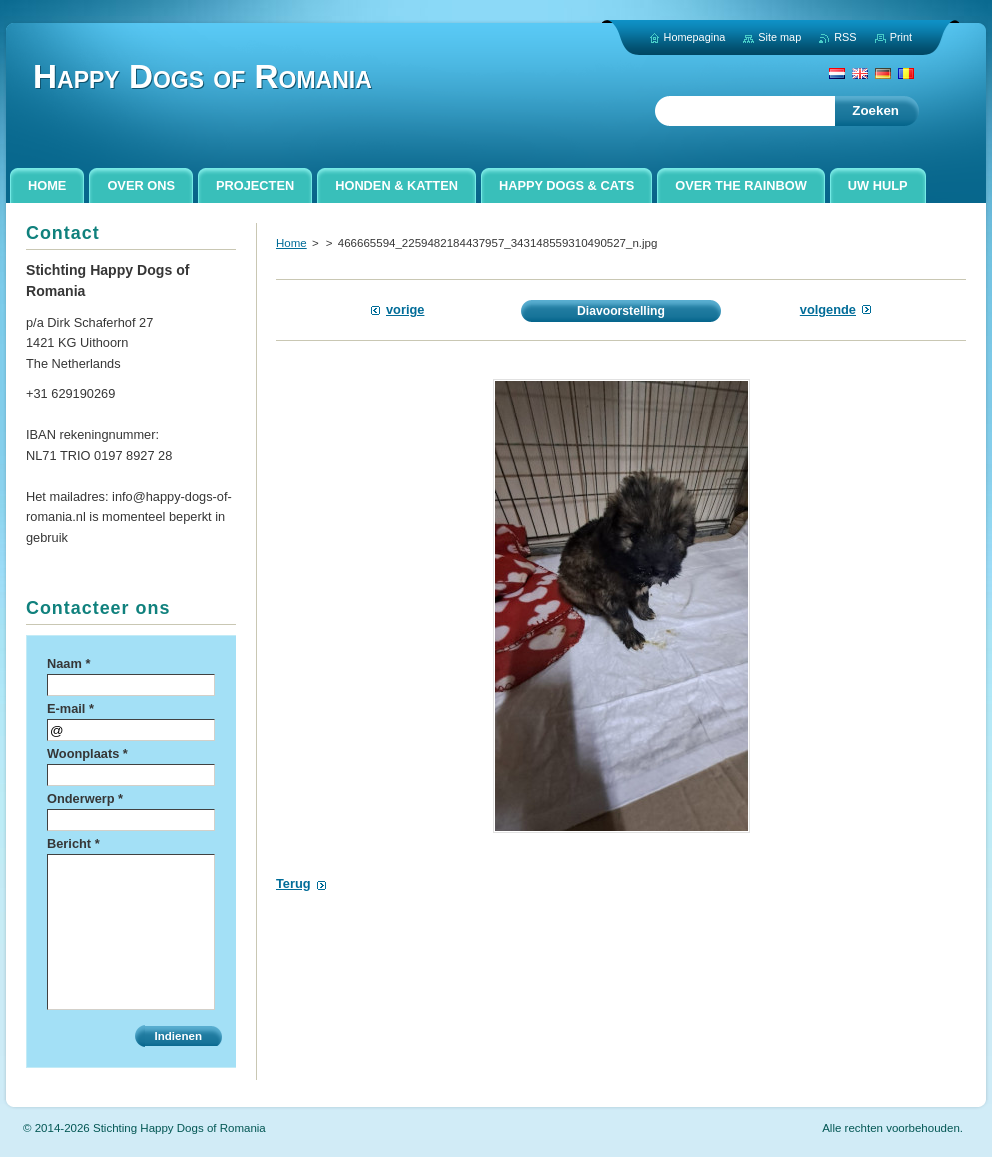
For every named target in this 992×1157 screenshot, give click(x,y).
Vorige (405, 309)
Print (901, 37)
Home (291, 243)
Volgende (828, 309)
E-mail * (70, 708)
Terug (293, 883)
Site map (779, 37)
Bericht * (73, 843)
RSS (845, 37)
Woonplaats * (87, 753)
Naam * (68, 663)
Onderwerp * (85, 798)
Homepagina (695, 37)
